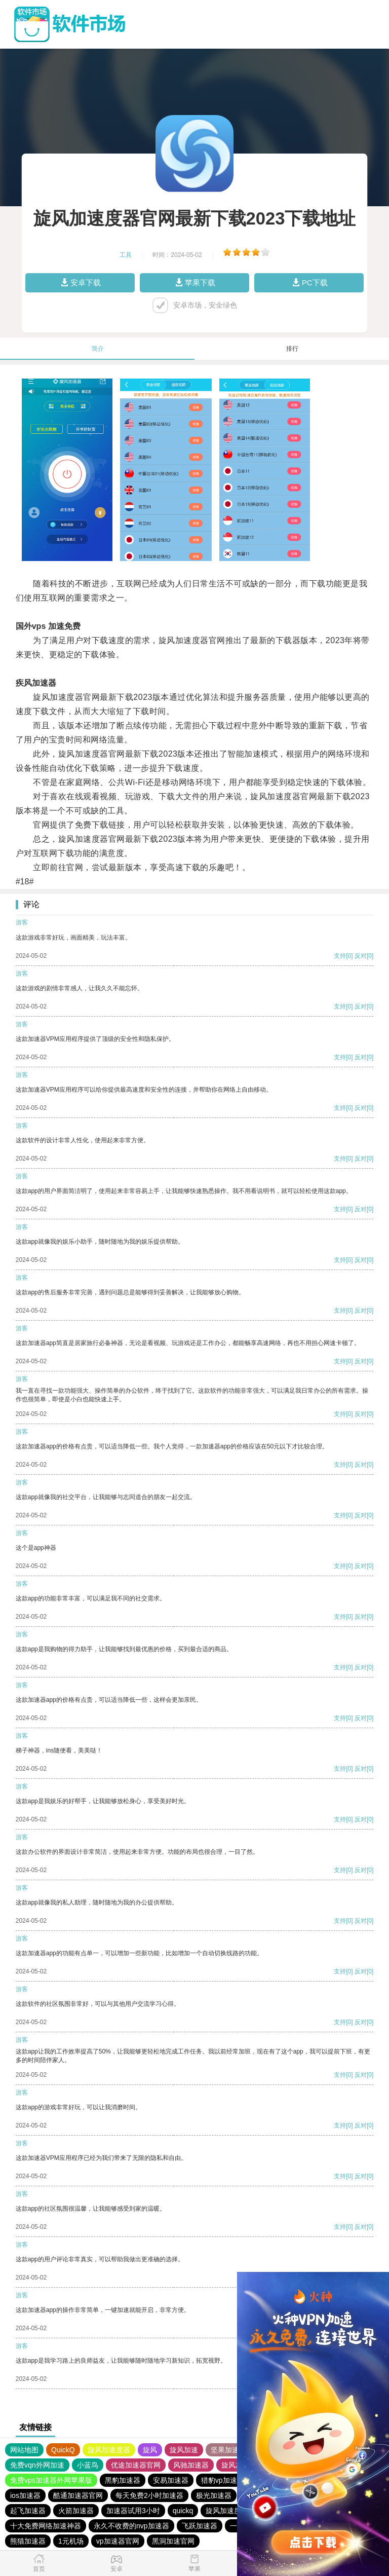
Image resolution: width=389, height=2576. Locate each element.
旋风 (150, 2450)
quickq (183, 2511)
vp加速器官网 (117, 2541)
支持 (340, 955)
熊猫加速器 (28, 2541)
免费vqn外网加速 (37, 2465)
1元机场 (71, 2541)
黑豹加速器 (122, 2480)
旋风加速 (184, 2450)
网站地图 (24, 2450)
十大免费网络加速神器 (45, 2526)
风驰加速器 (191, 2465)
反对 (361, 955)
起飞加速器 (28, 2511)
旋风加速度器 (109, 2450)
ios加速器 (25, 2495)
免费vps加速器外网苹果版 (51, 2480)
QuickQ (63, 2450)
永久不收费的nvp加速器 (131, 2526)
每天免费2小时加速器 (149, 2495)
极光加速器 (213, 2495)
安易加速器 (170, 2480)
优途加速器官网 (136, 2465)
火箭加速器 (76, 2511)
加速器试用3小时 (133, 2511)
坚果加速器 (228, 2450)
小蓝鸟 (87, 2465)
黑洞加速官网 (173, 2541)
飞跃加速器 (199, 2526)
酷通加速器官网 (78, 2495)
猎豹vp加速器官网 (229, 2480)
